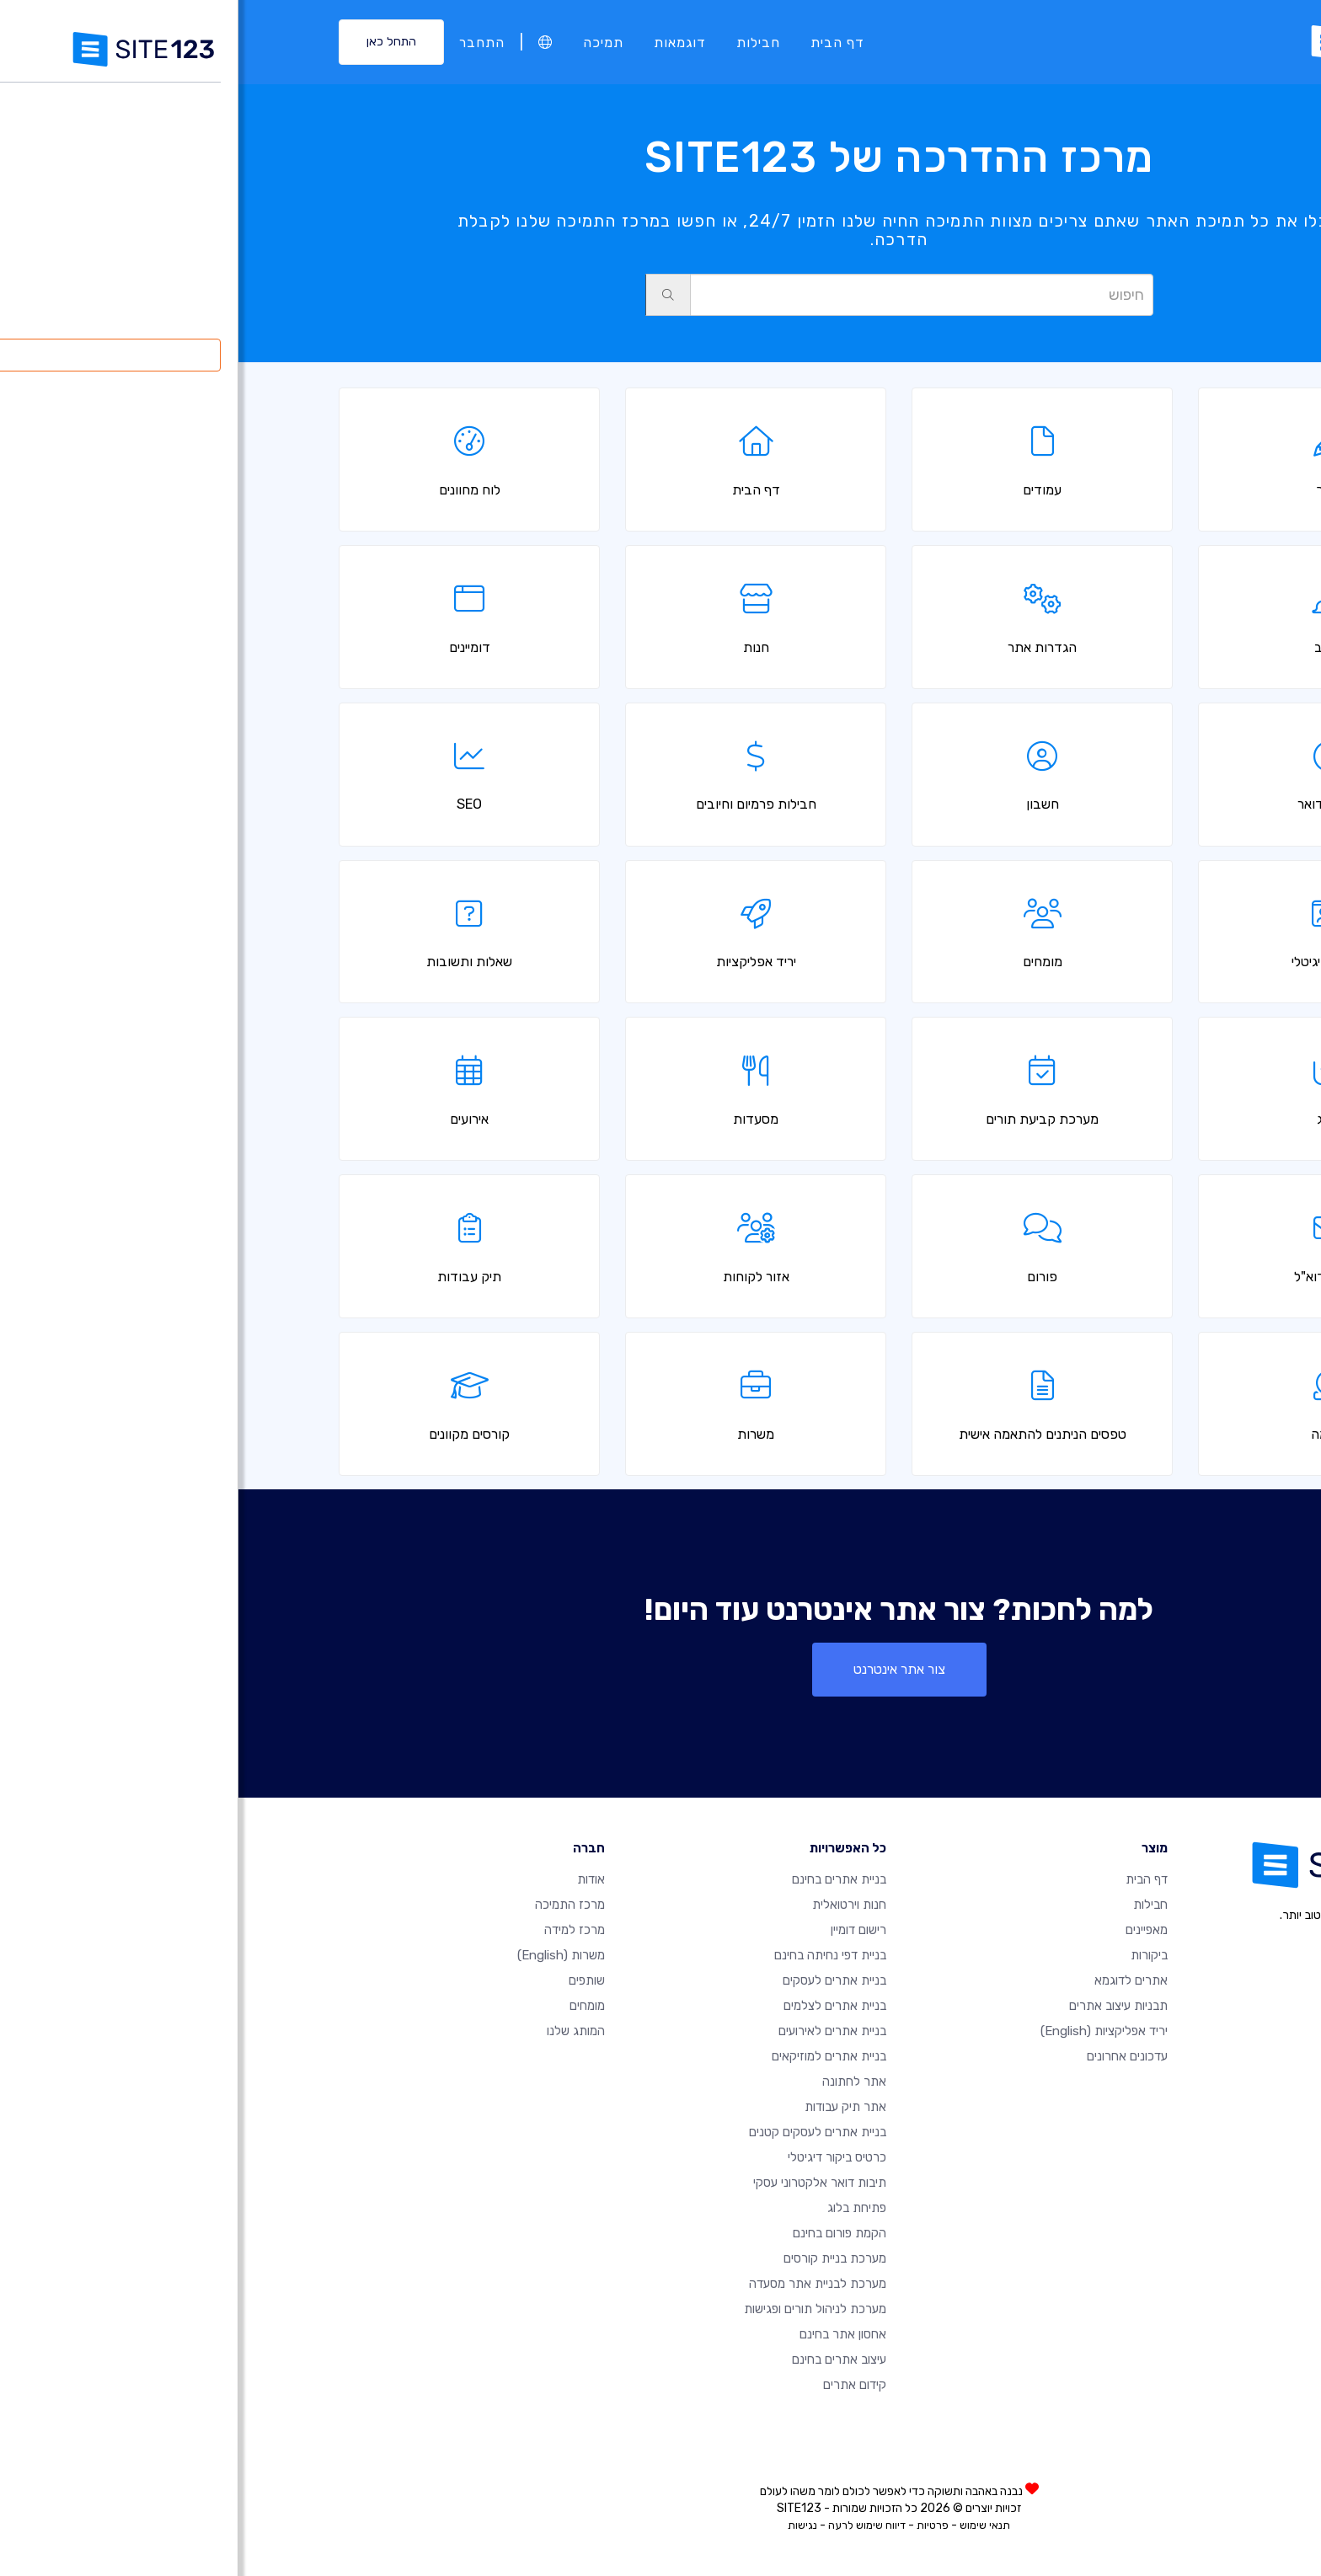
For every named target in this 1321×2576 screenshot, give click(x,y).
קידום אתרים (616, 2384)
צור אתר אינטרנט (661, 1669)
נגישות (564, 2525)
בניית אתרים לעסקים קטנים (579, 2132)
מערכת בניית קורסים (596, 2258)
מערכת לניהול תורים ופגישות (576, 2309)
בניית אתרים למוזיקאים (590, 2056)
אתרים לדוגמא (892, 1980)
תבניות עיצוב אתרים (880, 2005)
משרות (322, 1955)
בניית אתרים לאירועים (594, 2031)
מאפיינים (908, 1929)
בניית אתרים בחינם (601, 1879)
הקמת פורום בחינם (601, 2233)
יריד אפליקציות (865, 2031)
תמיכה (365, 42)
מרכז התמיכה (331, 1904)
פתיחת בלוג (618, 2207)
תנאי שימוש (746, 2525)
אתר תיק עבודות (607, 2106)
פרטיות (694, 2525)
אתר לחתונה (616, 2081)
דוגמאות (441, 42)
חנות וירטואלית (611, 1904)
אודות (352, 1879)
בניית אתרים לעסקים (596, 1980)
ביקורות (910, 1955)
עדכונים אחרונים (888, 2056)
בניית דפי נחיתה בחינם (592, 1955)
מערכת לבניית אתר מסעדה (579, 2283)
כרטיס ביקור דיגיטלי (598, 2157)
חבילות (520, 42)
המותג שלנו (337, 2031)
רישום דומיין (620, 1929)
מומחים (348, 2005)
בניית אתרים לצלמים (596, 2005)
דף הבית (599, 42)
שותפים (348, 1980)
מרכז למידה (336, 1929)
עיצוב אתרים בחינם (601, 2359)
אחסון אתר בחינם (604, 2334)
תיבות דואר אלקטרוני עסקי (581, 2182)
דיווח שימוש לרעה (628, 2525)
